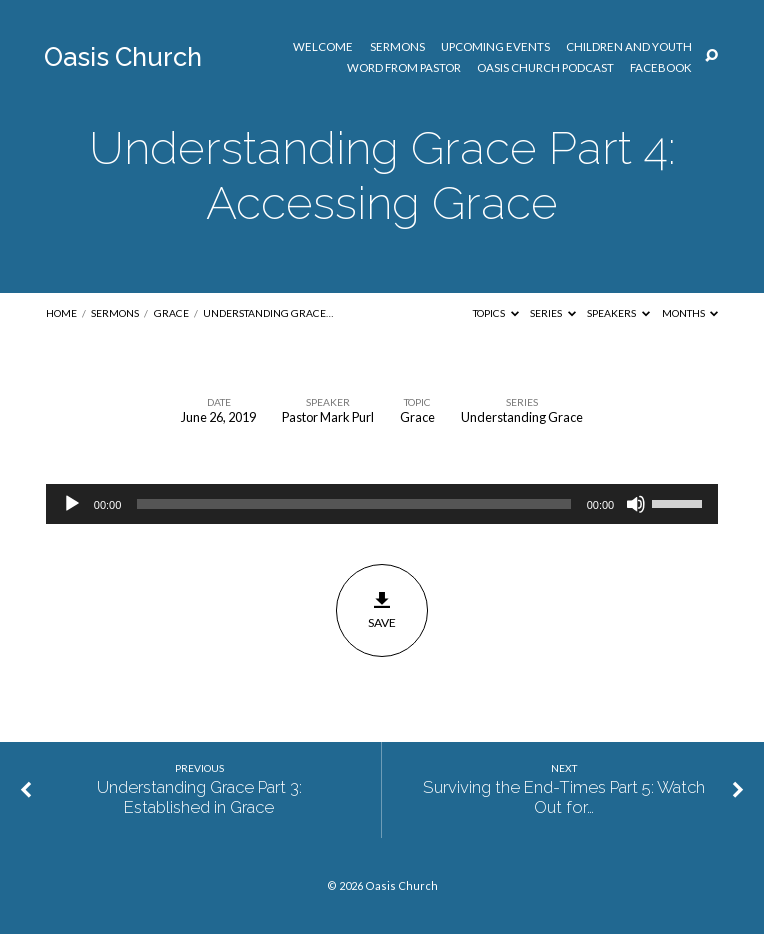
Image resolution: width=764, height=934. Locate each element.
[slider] (353, 504)
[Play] (72, 504)
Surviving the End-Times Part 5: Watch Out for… (564, 797)
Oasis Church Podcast (545, 68)
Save (382, 610)
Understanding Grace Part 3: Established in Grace (199, 797)
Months (690, 313)
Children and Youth (629, 47)
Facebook (661, 68)
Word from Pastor (404, 68)
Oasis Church (123, 57)
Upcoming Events (495, 47)
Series (553, 313)
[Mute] (636, 504)
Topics (496, 313)
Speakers (618, 313)
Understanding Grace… (268, 313)
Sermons (397, 47)
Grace (171, 313)
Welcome (323, 47)
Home (61, 313)
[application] (382, 504)
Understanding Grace (522, 417)
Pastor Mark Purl (328, 417)
